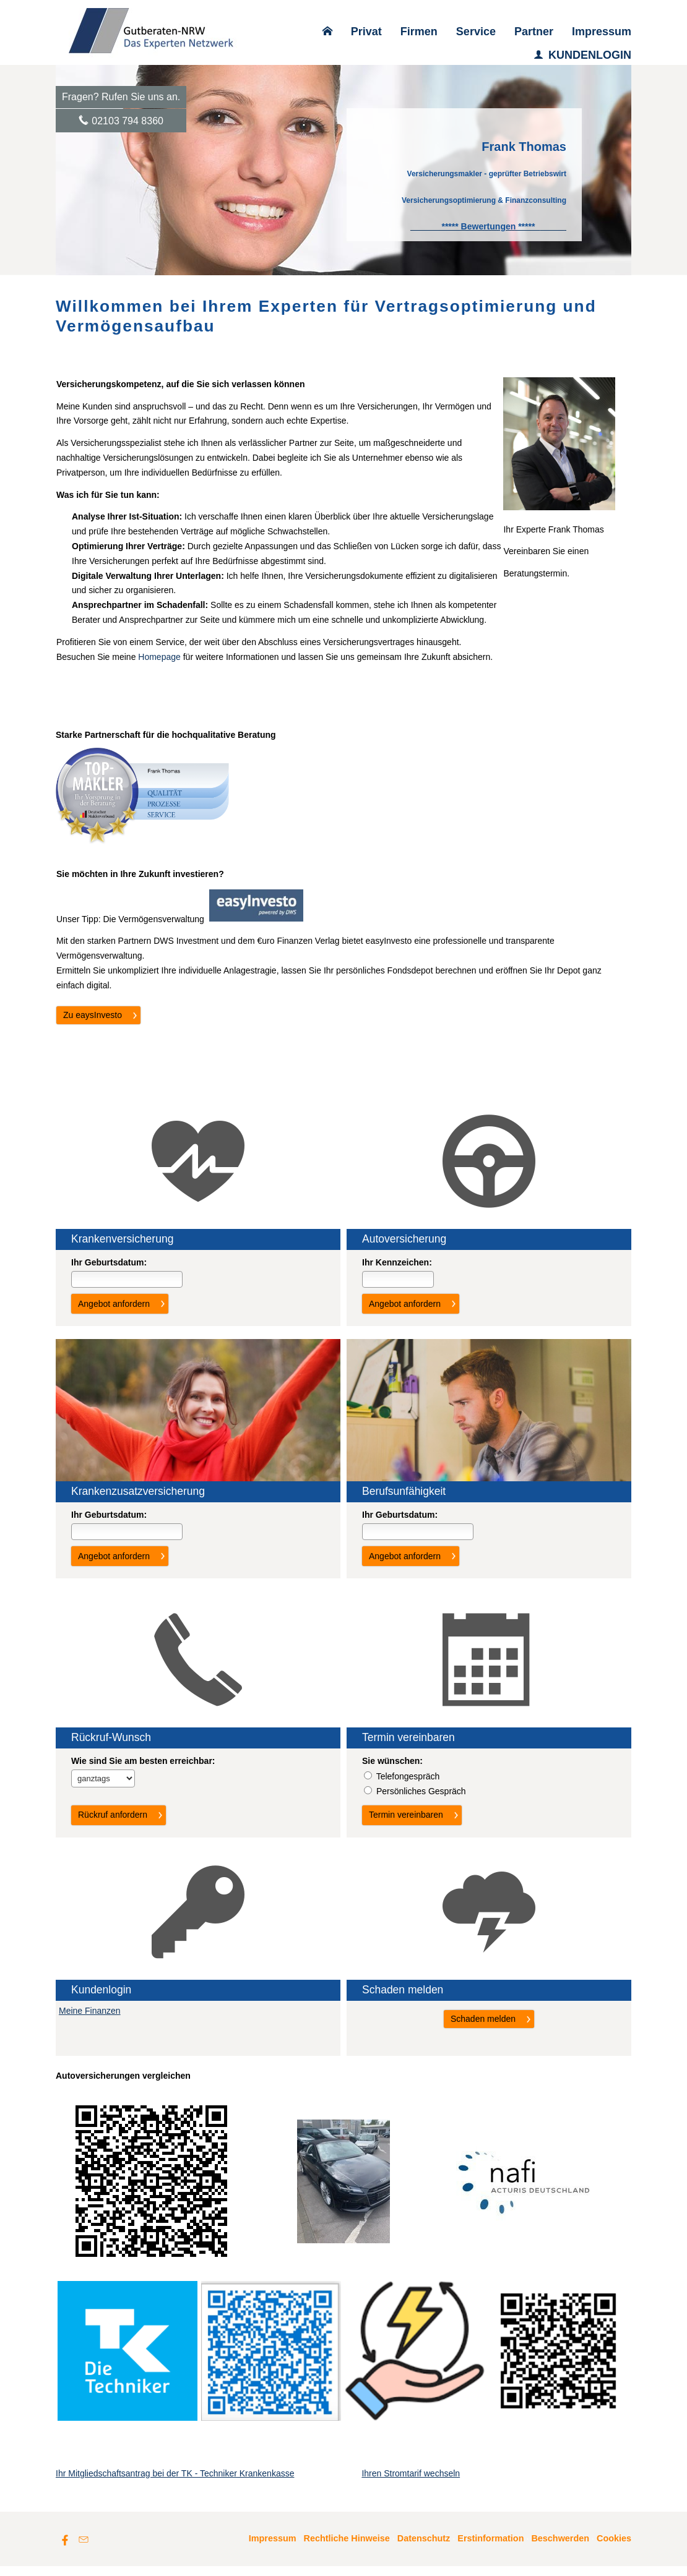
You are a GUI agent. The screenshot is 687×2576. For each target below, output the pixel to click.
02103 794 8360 (127, 121)
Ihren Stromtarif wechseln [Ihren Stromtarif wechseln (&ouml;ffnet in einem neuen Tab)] (410, 2483)
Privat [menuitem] (366, 31)
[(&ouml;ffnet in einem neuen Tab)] (256, 918)
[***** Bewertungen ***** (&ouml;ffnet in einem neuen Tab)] (488, 226)
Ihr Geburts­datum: (109, 1262)
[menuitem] (327, 31)
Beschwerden (560, 2548)
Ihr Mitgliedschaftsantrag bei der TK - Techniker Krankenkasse (175, 2483)
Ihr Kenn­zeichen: (397, 1262)
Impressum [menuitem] (601, 31)
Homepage (159, 657)
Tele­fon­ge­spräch (408, 1776)
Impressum (272, 2548)
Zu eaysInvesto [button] (92, 1015)
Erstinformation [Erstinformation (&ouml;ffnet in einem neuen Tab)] (490, 2548)
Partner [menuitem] (533, 31)
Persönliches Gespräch (421, 1791)
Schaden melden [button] (483, 2019)
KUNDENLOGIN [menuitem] (582, 55)
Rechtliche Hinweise (347, 2548)
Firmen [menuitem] (419, 31)
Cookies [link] (614, 2548)
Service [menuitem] (476, 31)
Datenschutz (424, 2548)
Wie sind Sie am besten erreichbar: (143, 1761)
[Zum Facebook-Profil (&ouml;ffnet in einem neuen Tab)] (65, 2549)
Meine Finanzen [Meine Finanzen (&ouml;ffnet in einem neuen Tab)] (90, 2011)
